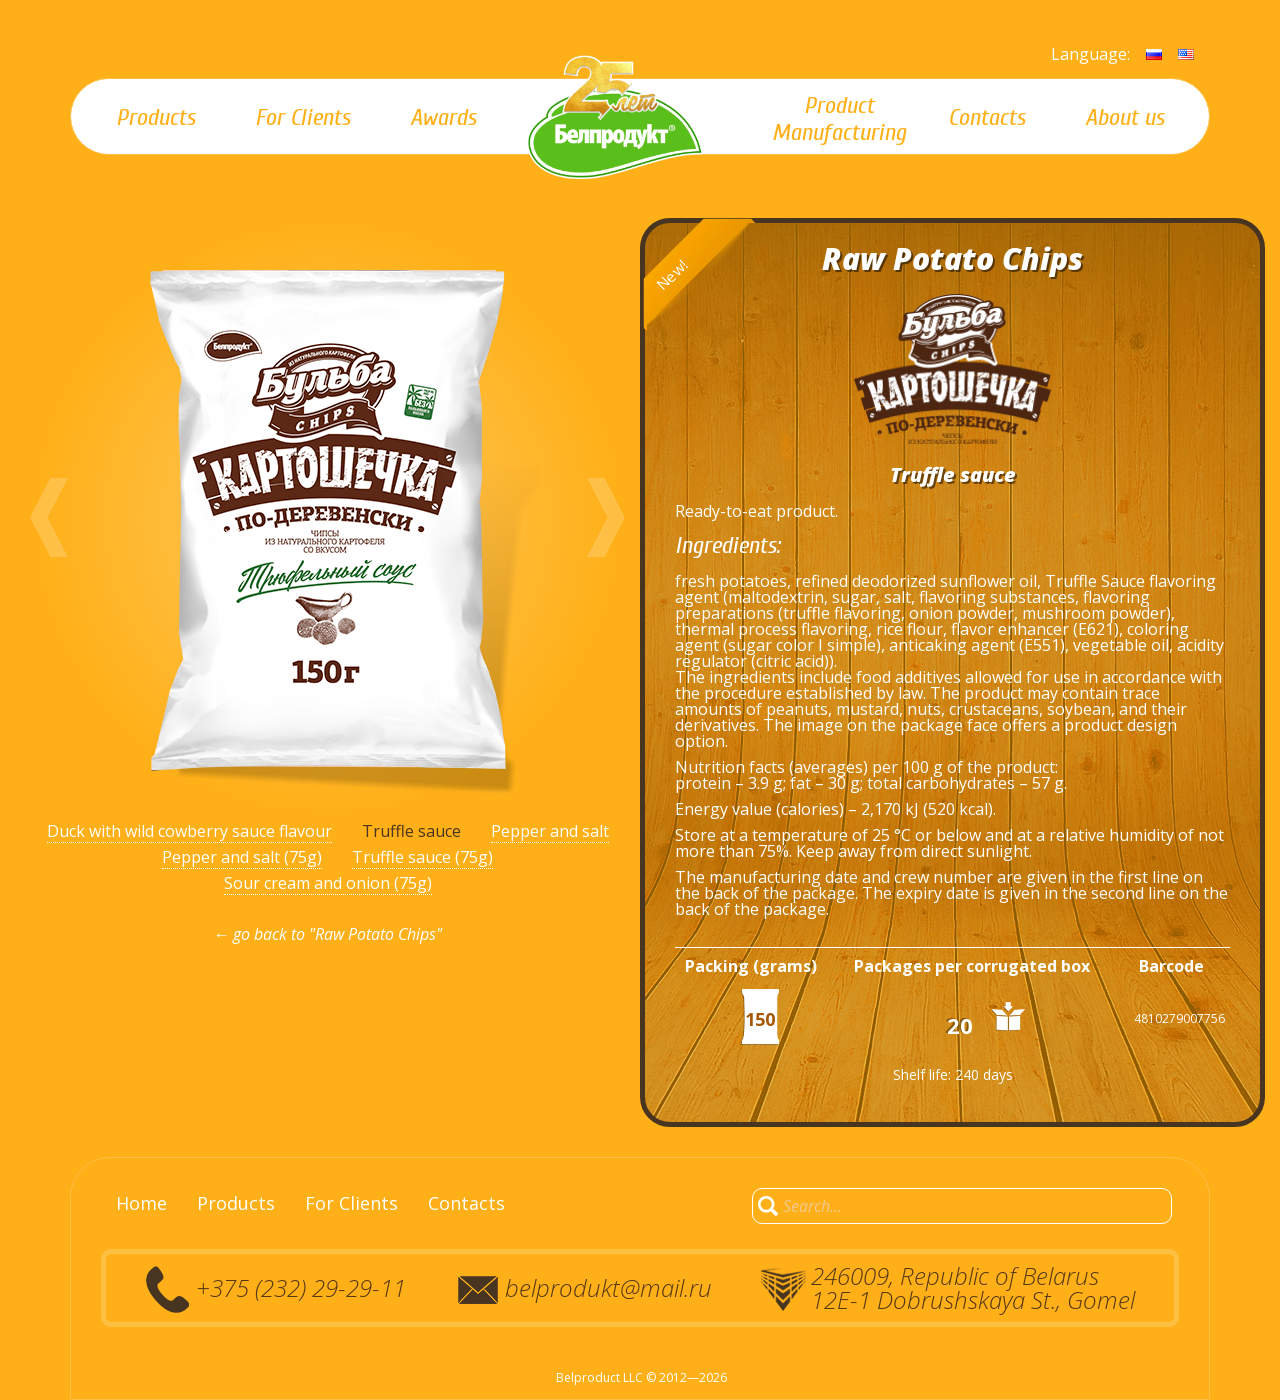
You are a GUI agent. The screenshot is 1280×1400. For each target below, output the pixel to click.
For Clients (351, 1203)
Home (141, 1203)
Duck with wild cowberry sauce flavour (189, 831)
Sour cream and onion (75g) (328, 883)
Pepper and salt (550, 831)
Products (236, 1203)
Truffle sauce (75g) (422, 857)
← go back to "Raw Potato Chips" (327, 934)
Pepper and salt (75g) (242, 857)
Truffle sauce (411, 831)
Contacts (466, 1203)
